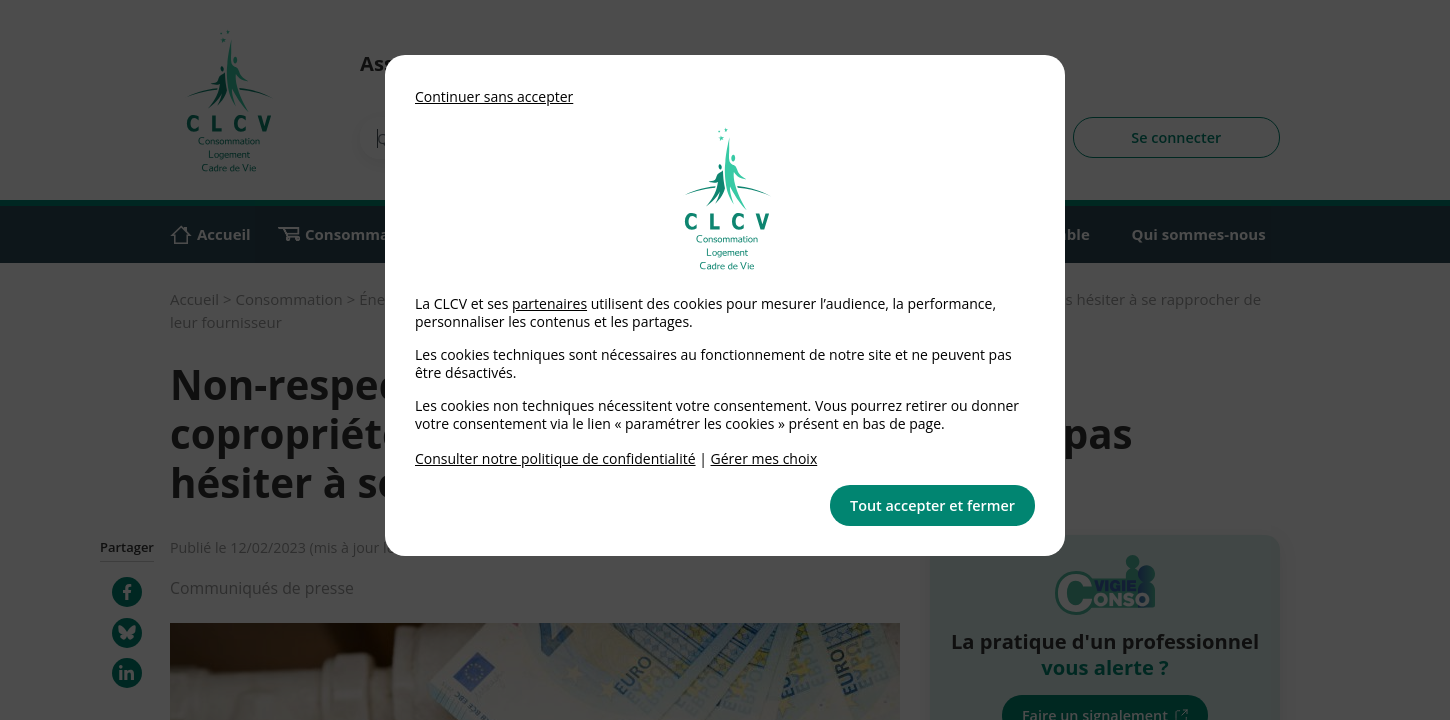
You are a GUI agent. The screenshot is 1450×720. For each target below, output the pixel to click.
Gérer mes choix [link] (764, 458)
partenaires (549, 303)
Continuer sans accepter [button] (494, 96)
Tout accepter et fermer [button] (932, 505)
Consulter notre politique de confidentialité (555, 458)
